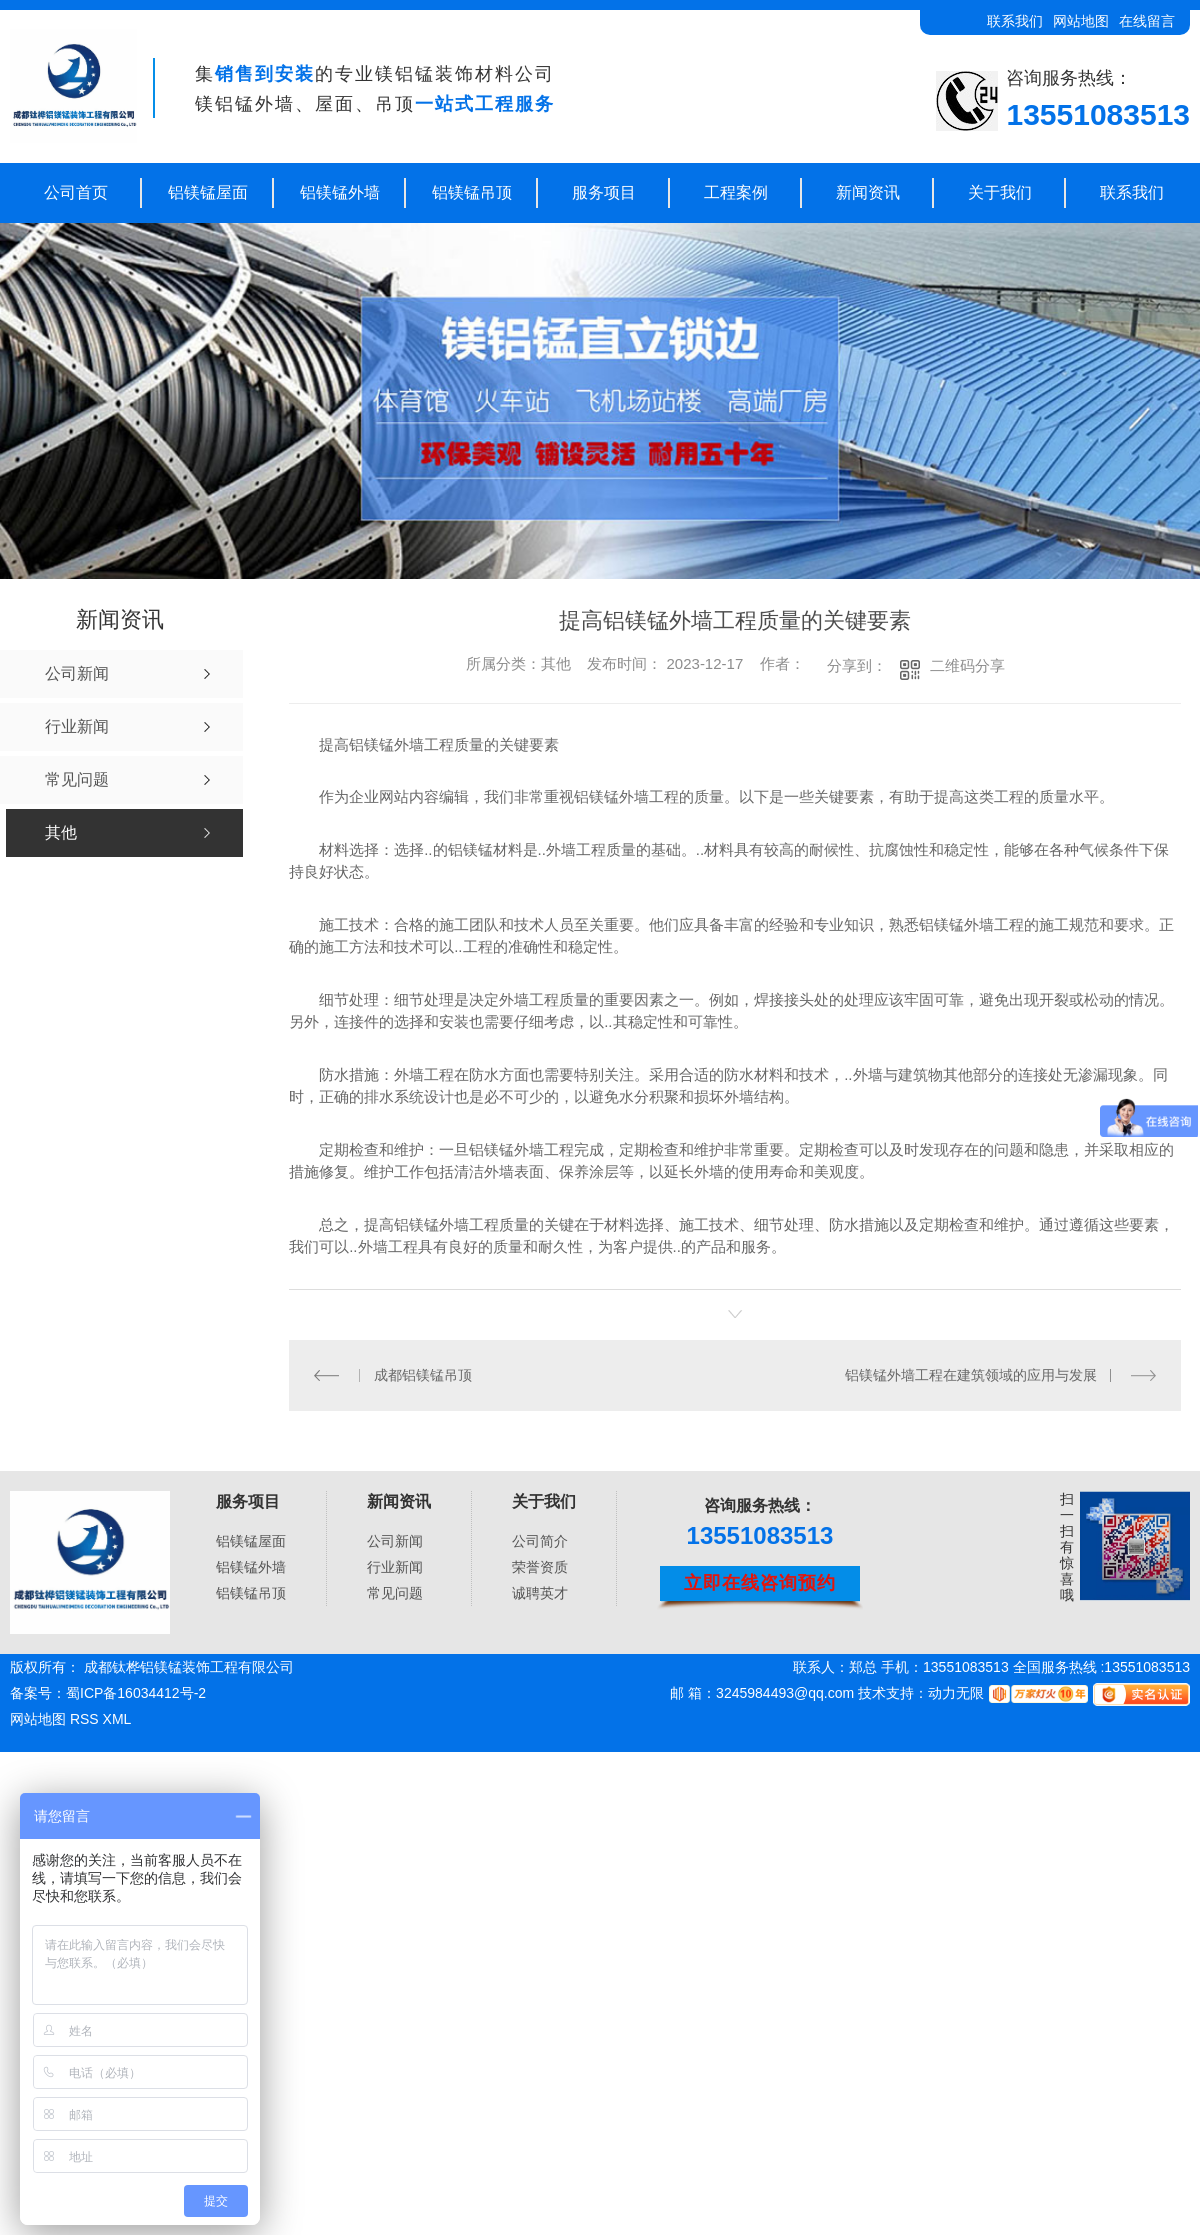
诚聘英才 (540, 1593)
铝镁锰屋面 (208, 192)
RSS (86, 1719)
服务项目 (604, 192)
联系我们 (1015, 21)
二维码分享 (967, 665)
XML (117, 1719)
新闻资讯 (868, 192)
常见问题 (395, 1593)
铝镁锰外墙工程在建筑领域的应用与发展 (971, 1374)
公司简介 (540, 1541)
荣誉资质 (540, 1567)
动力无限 (956, 1693)
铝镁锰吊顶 (472, 192)
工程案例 (736, 192)
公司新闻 (395, 1541)
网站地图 (1081, 21)
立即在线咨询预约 (760, 1582)
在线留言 (1147, 21)
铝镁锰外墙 (340, 192)
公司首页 (76, 192)
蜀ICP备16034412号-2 (136, 1693)
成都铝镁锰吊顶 (422, 1374)
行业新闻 (395, 1567)
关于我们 (1000, 192)
